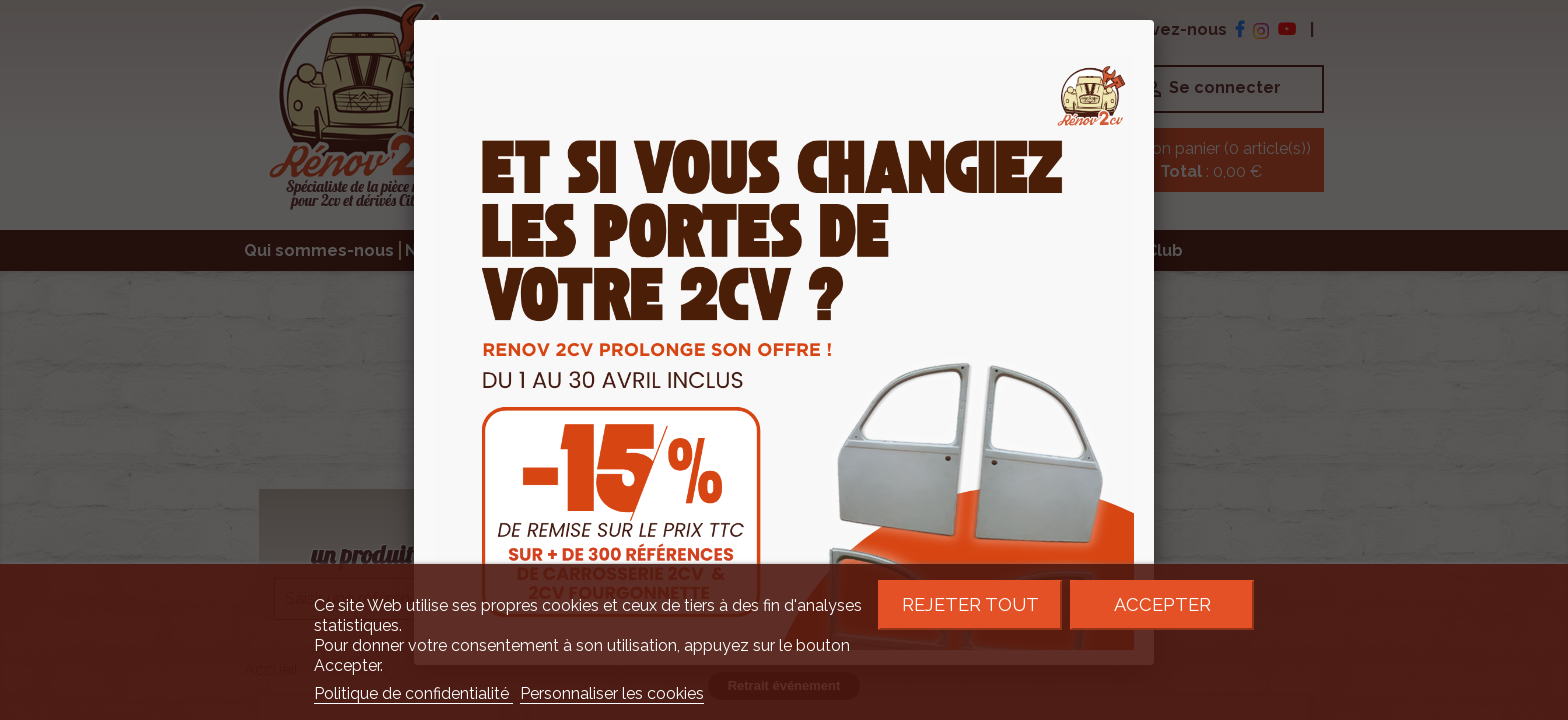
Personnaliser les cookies (612, 693)
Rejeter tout (970, 604)
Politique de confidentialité (413, 693)
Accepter (1162, 604)
